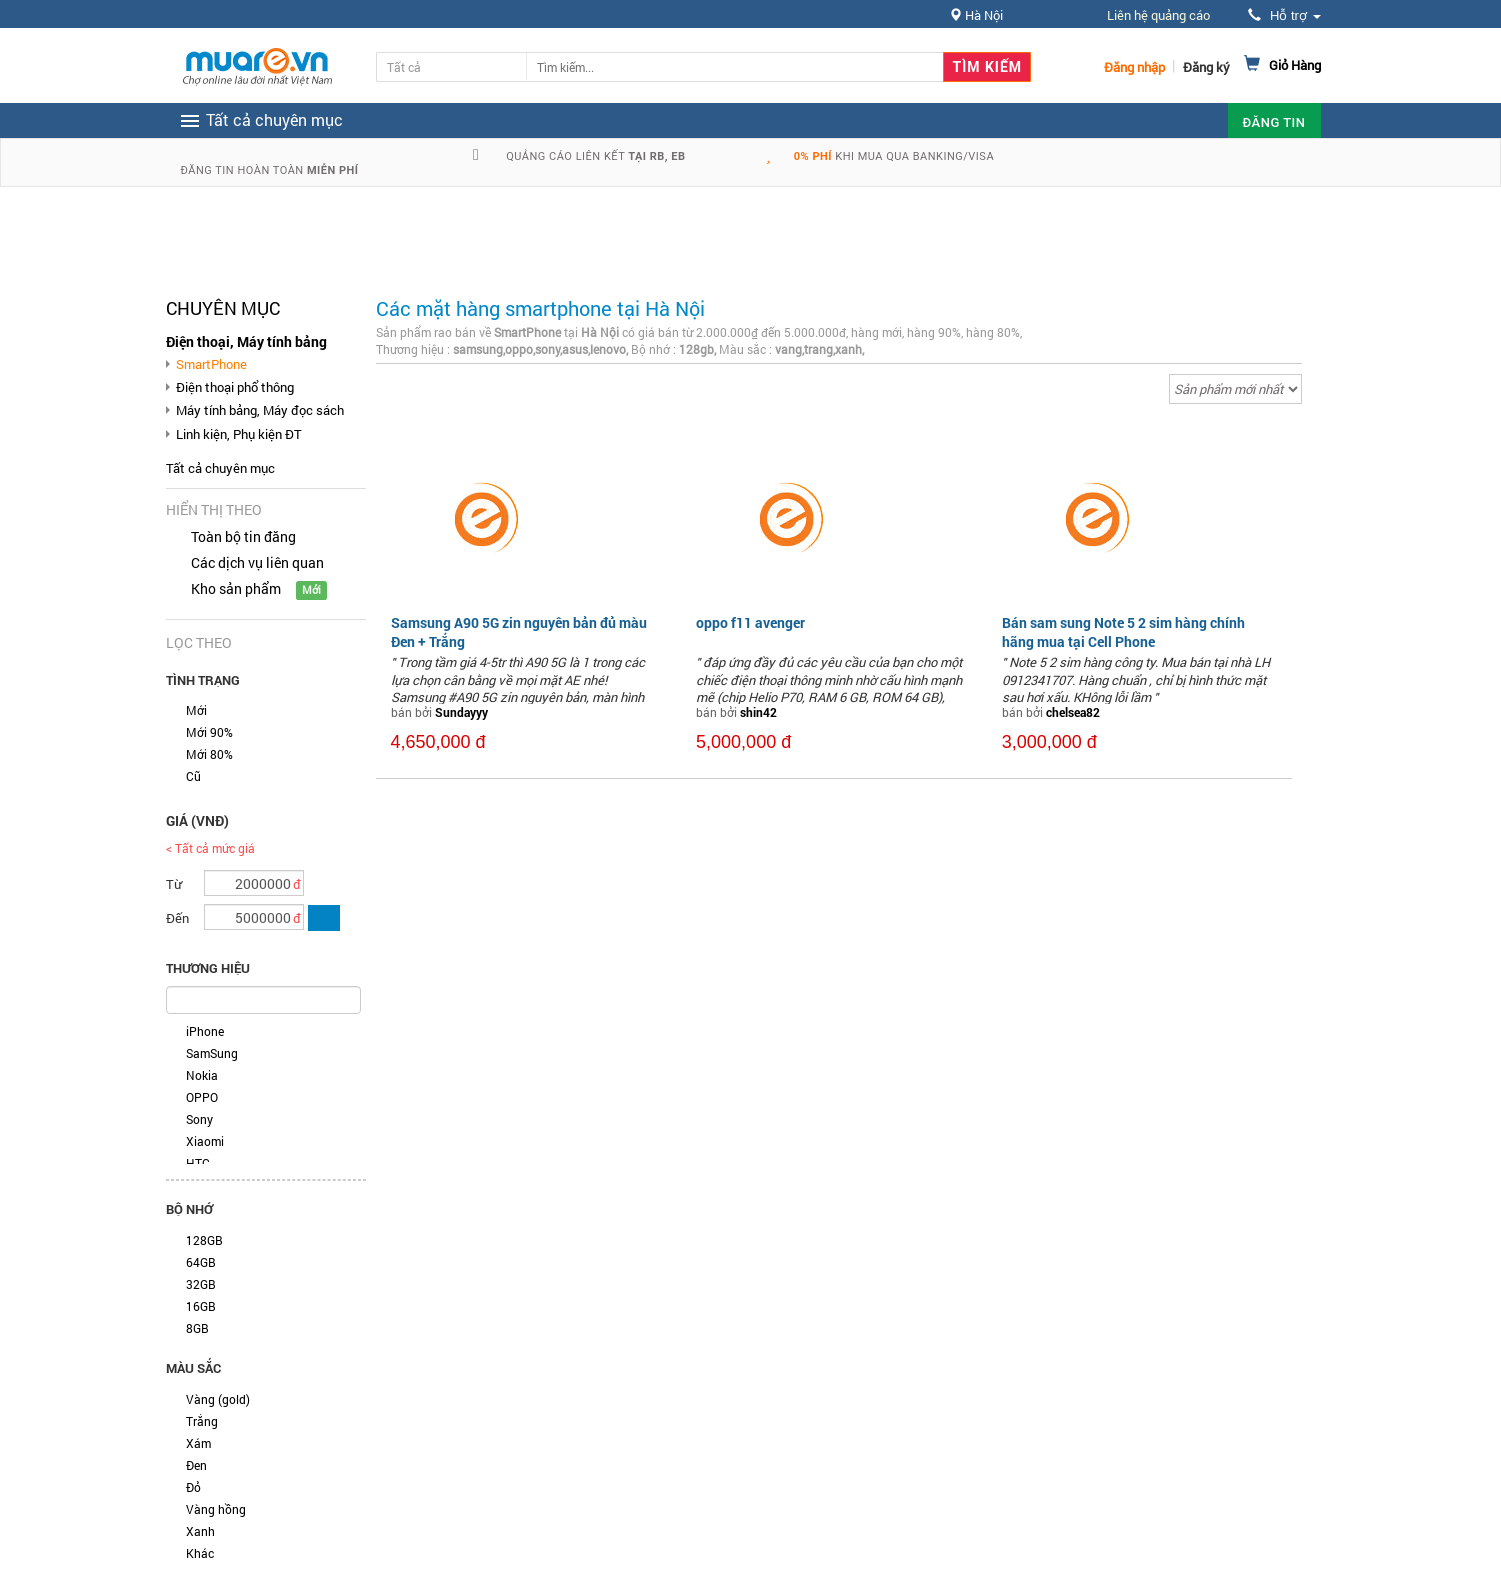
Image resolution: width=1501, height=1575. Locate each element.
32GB (201, 1284)
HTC (198, 1163)
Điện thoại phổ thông (235, 387)
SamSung (212, 1053)
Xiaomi (205, 1141)
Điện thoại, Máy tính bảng (246, 341)
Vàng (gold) (218, 1399)
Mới (196, 710)
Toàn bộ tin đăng (243, 536)
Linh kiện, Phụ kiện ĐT (239, 434)
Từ (174, 884)
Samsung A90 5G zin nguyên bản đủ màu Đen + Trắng (519, 631)
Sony (199, 1119)
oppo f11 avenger (750, 622)
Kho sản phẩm (236, 588)
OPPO (202, 1097)
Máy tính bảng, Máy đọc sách (260, 410)
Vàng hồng (216, 1509)
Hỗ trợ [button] (1284, 15)
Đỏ (193, 1487)
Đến (177, 918)
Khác (200, 1553)
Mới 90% (209, 732)
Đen (196, 1465)
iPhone (205, 1031)
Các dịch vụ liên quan (257, 562)
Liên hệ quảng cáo (1158, 15)
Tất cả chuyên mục (220, 468)
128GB (204, 1240)
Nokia (202, 1075)
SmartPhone (211, 364)
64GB (201, 1262)
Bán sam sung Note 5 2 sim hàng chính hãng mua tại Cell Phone (1123, 631)
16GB (201, 1306)
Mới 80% (209, 754)
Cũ (193, 776)
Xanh (200, 1531)
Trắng (202, 1421)
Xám (198, 1443)
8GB (197, 1328)
